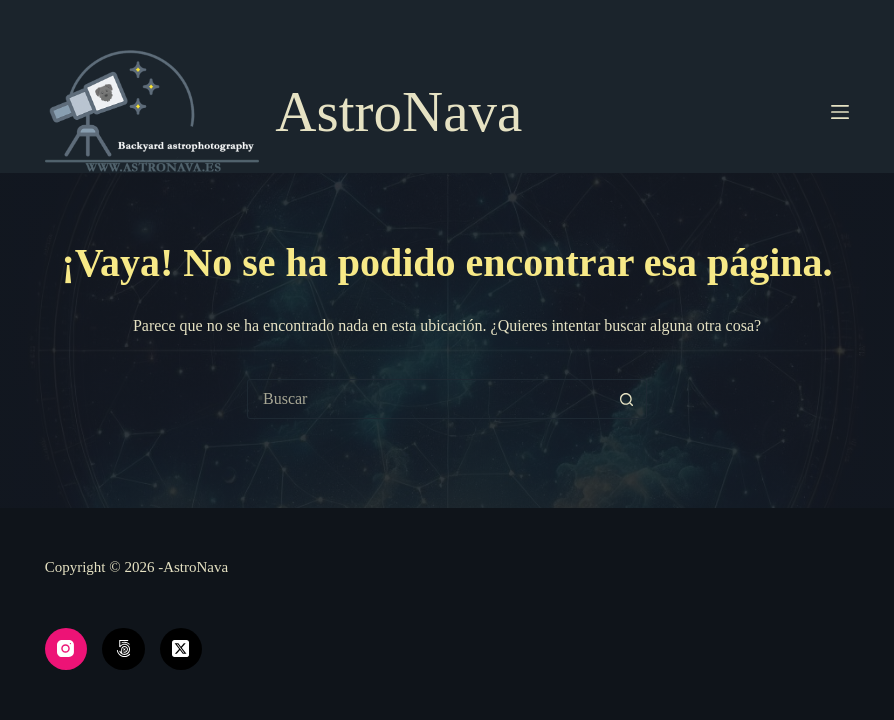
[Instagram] (66, 649)
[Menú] (840, 112)
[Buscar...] (427, 399)
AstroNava (398, 111)
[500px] (123, 649)
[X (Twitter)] (181, 649)
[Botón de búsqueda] (626, 399)
